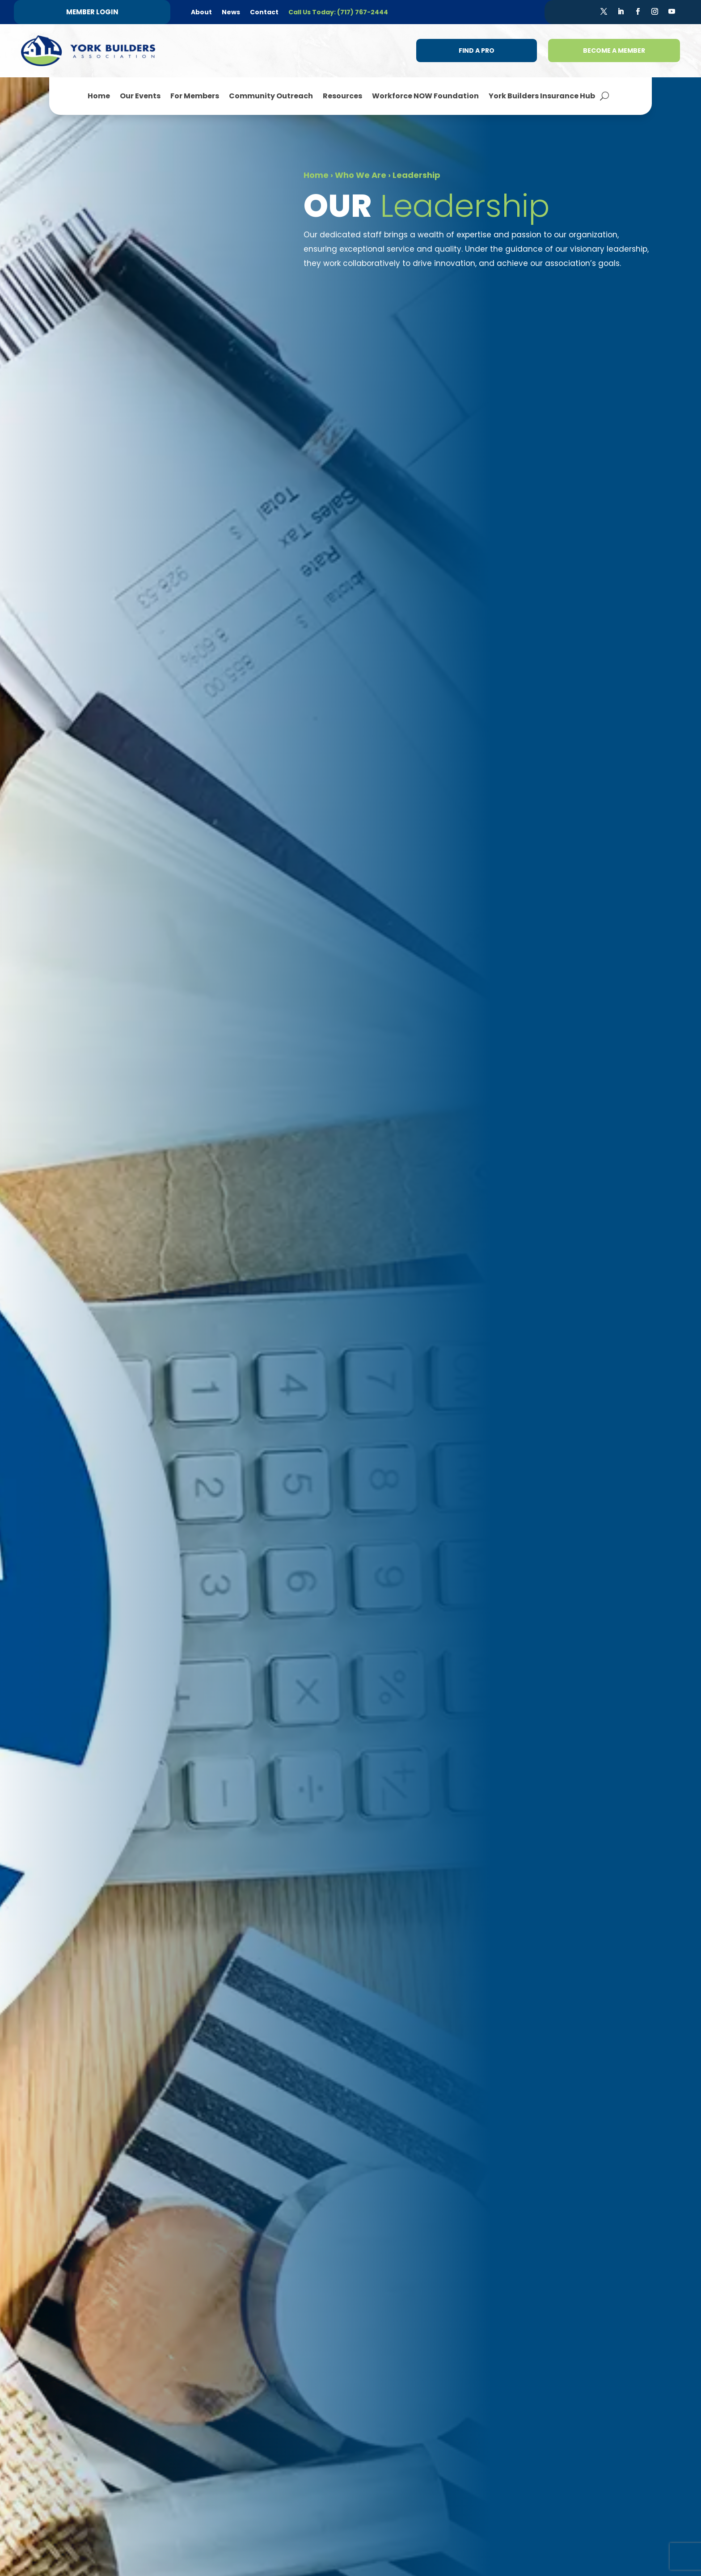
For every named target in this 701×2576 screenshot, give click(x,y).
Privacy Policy (71, 2547)
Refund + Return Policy (138, 2547)
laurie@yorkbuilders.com (142, 1382)
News (231, 12)
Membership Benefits (557, 2195)
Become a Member (614, 50)
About (201, 12)
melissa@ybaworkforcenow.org (563, 1533)
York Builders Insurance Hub (542, 96)
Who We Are (360, 175)
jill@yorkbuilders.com (346, 1694)
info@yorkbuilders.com (580, 2420)
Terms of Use (203, 2547)
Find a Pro (476, 50)
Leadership (416, 175)
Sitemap (638, 2552)
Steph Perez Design (589, 2552)
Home (99, 96)
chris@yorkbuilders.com (142, 1694)
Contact (264, 12)
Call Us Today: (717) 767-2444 (338, 12)
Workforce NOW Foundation (425, 96)
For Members (194, 96)
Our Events (140, 96)
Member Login (92, 12)
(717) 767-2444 (567, 2391)
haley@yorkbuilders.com (346, 1382)
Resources (342, 96)
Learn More (142, 1418)
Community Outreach (271, 96)
